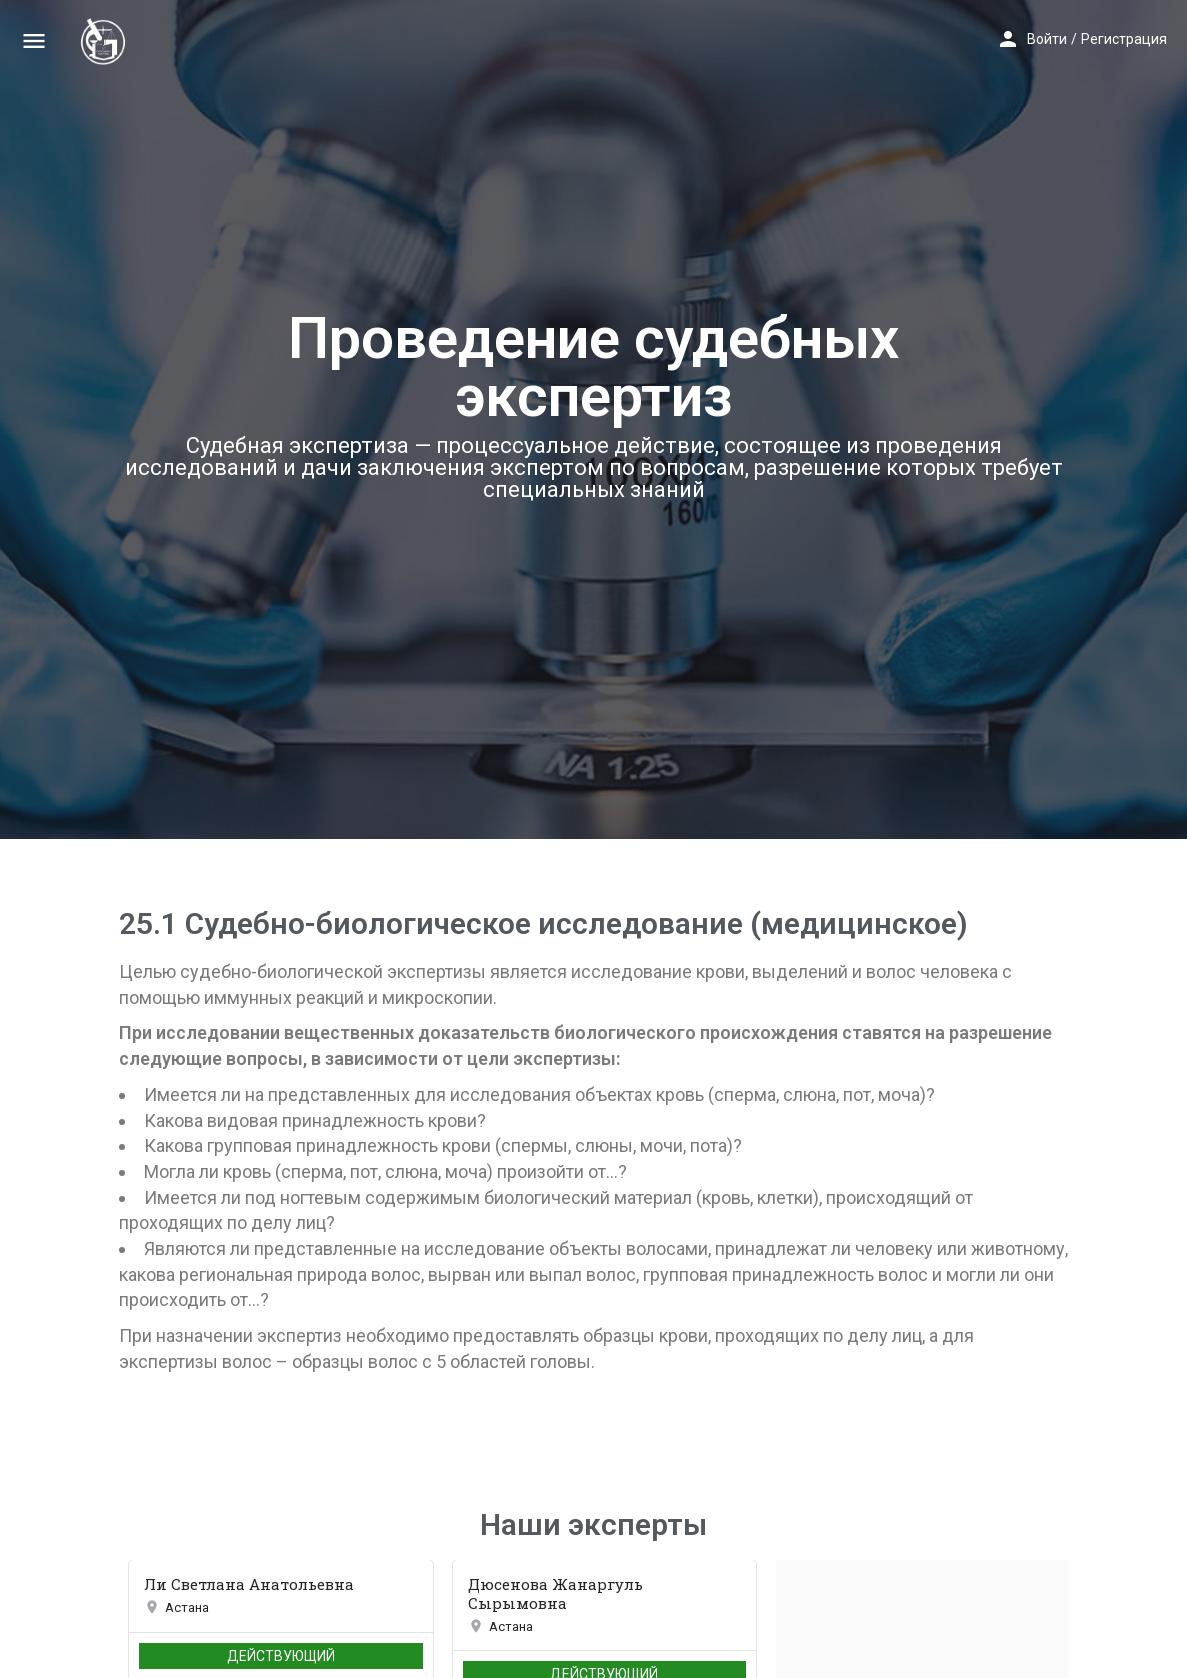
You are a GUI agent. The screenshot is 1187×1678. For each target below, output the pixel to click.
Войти (1047, 39)
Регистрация (1124, 39)
